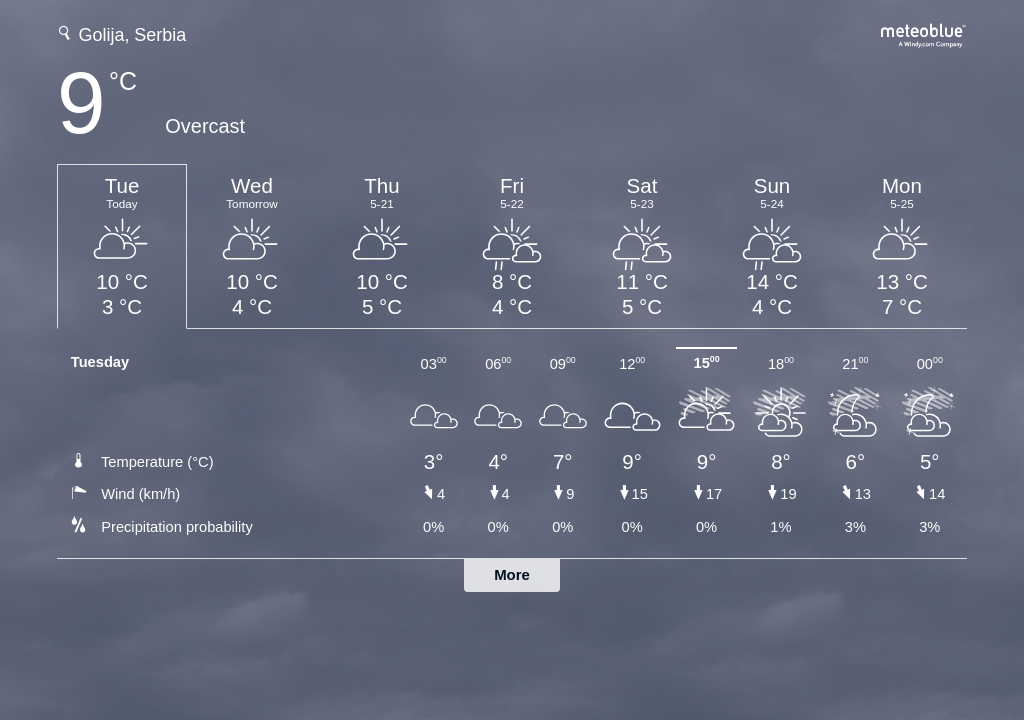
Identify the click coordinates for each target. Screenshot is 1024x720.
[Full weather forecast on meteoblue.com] (924, 33)
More (512, 574)
